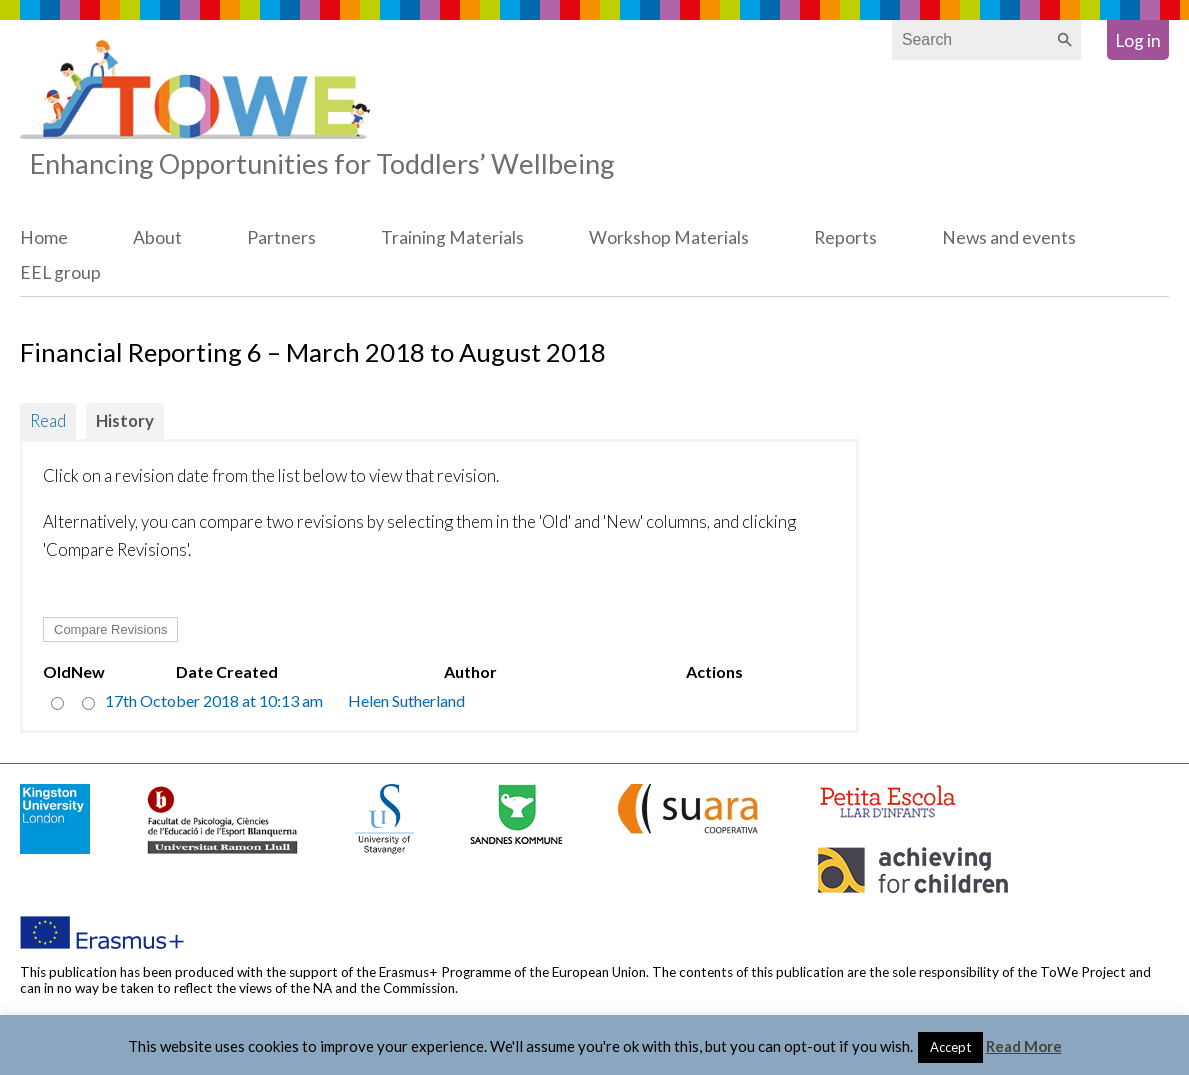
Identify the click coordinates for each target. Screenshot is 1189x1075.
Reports (845, 237)
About (157, 237)
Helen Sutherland (406, 700)
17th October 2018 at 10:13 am (214, 700)
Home (44, 237)
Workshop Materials (669, 237)
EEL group (60, 272)
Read (48, 420)
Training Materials (452, 237)
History (125, 420)
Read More (1024, 1046)
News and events (1009, 237)
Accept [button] (950, 1047)
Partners (281, 237)
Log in (1138, 40)
